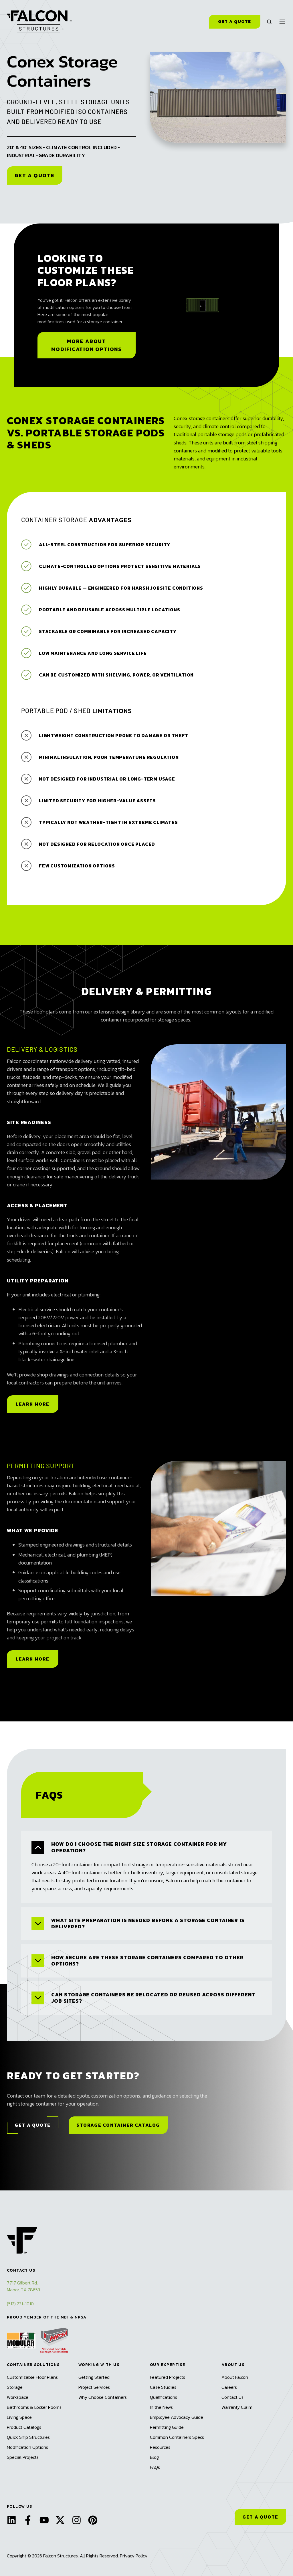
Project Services (94, 2387)
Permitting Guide (167, 2427)
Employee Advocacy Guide (176, 2417)
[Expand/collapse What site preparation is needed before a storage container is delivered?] (37, 1923)
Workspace (17, 2397)
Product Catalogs (24, 2427)
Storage (15, 2387)
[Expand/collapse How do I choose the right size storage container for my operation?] (37, 1847)
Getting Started (94, 2377)
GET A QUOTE (260, 2516)
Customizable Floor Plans (32, 2377)
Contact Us (232, 2397)
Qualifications (163, 2397)
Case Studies (163, 2387)
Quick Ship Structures (28, 2437)
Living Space (19, 2417)
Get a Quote (234, 21)
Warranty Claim (236, 2407)
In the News (161, 2407)
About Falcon (234, 2377)
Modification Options (27, 2447)
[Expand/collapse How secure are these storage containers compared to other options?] (37, 1960)
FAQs (155, 2467)
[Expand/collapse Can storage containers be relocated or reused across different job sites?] (37, 1998)
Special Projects (23, 2457)
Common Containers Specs (177, 2437)
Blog (154, 2457)
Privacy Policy (133, 2555)
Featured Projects (167, 2377)
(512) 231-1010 (20, 2303)
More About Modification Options (86, 345)
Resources (160, 2447)
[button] (269, 22)
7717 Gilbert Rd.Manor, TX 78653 (23, 2286)
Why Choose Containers (102, 2397)
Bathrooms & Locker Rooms (34, 2407)
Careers (229, 2387)
